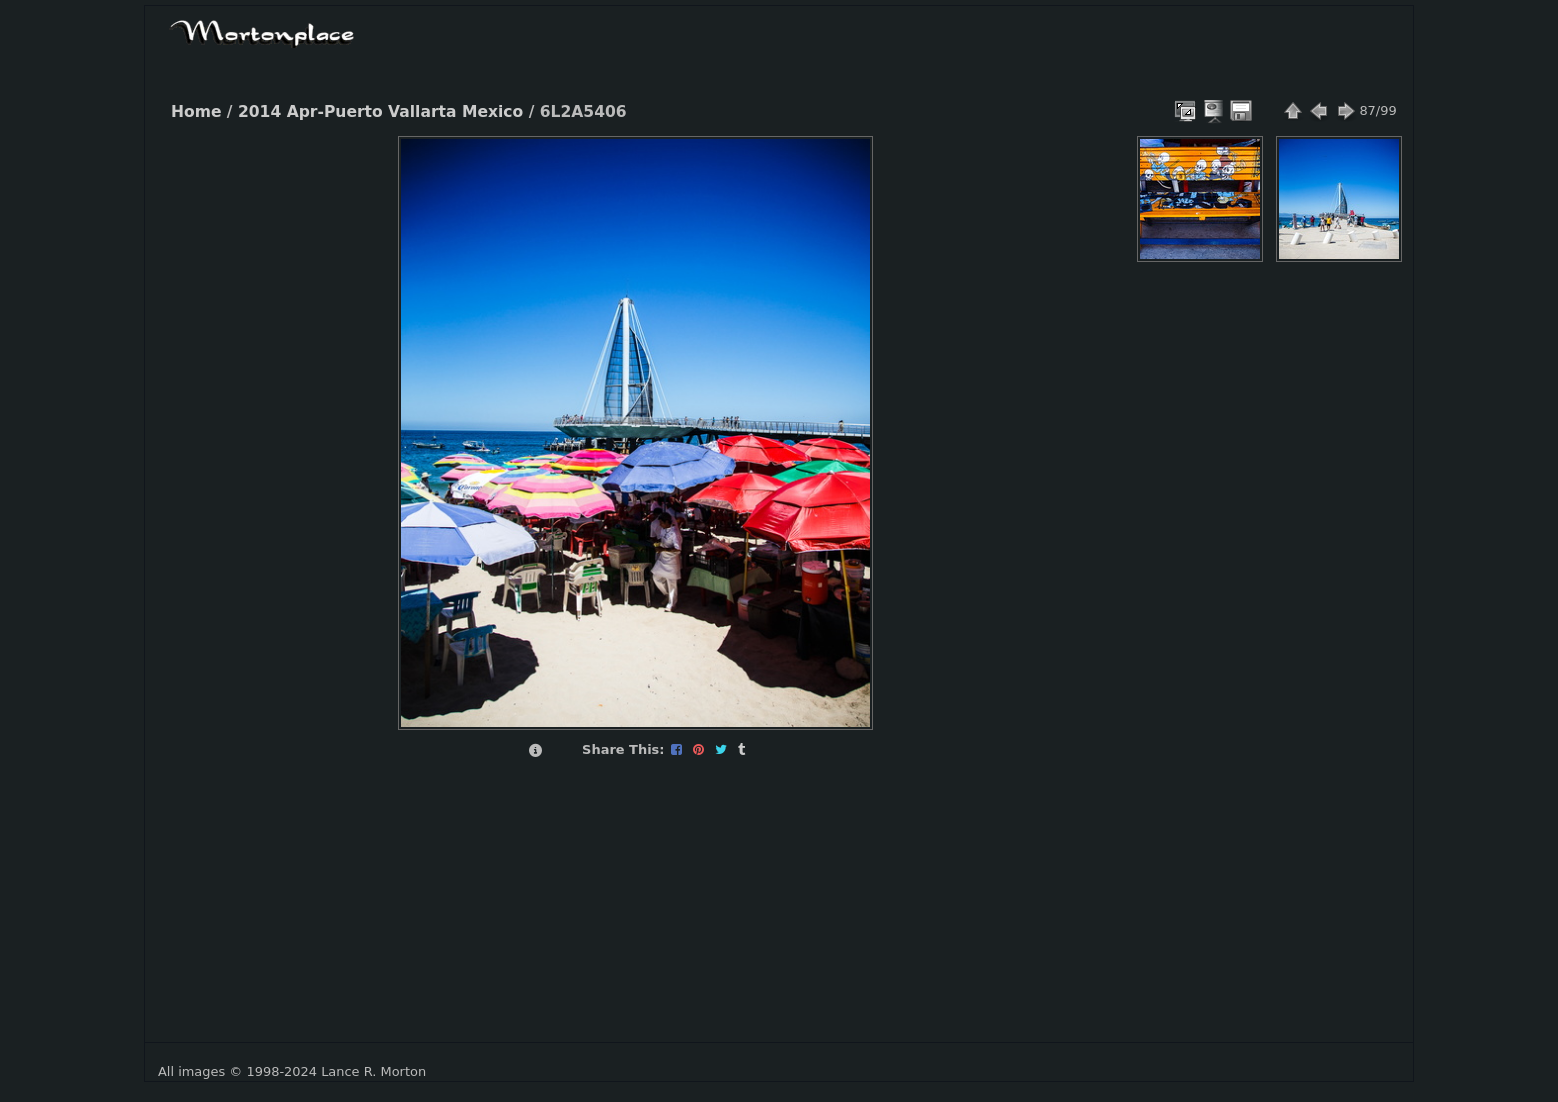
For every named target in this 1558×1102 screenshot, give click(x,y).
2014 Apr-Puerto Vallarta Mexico (380, 112)
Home (196, 112)
